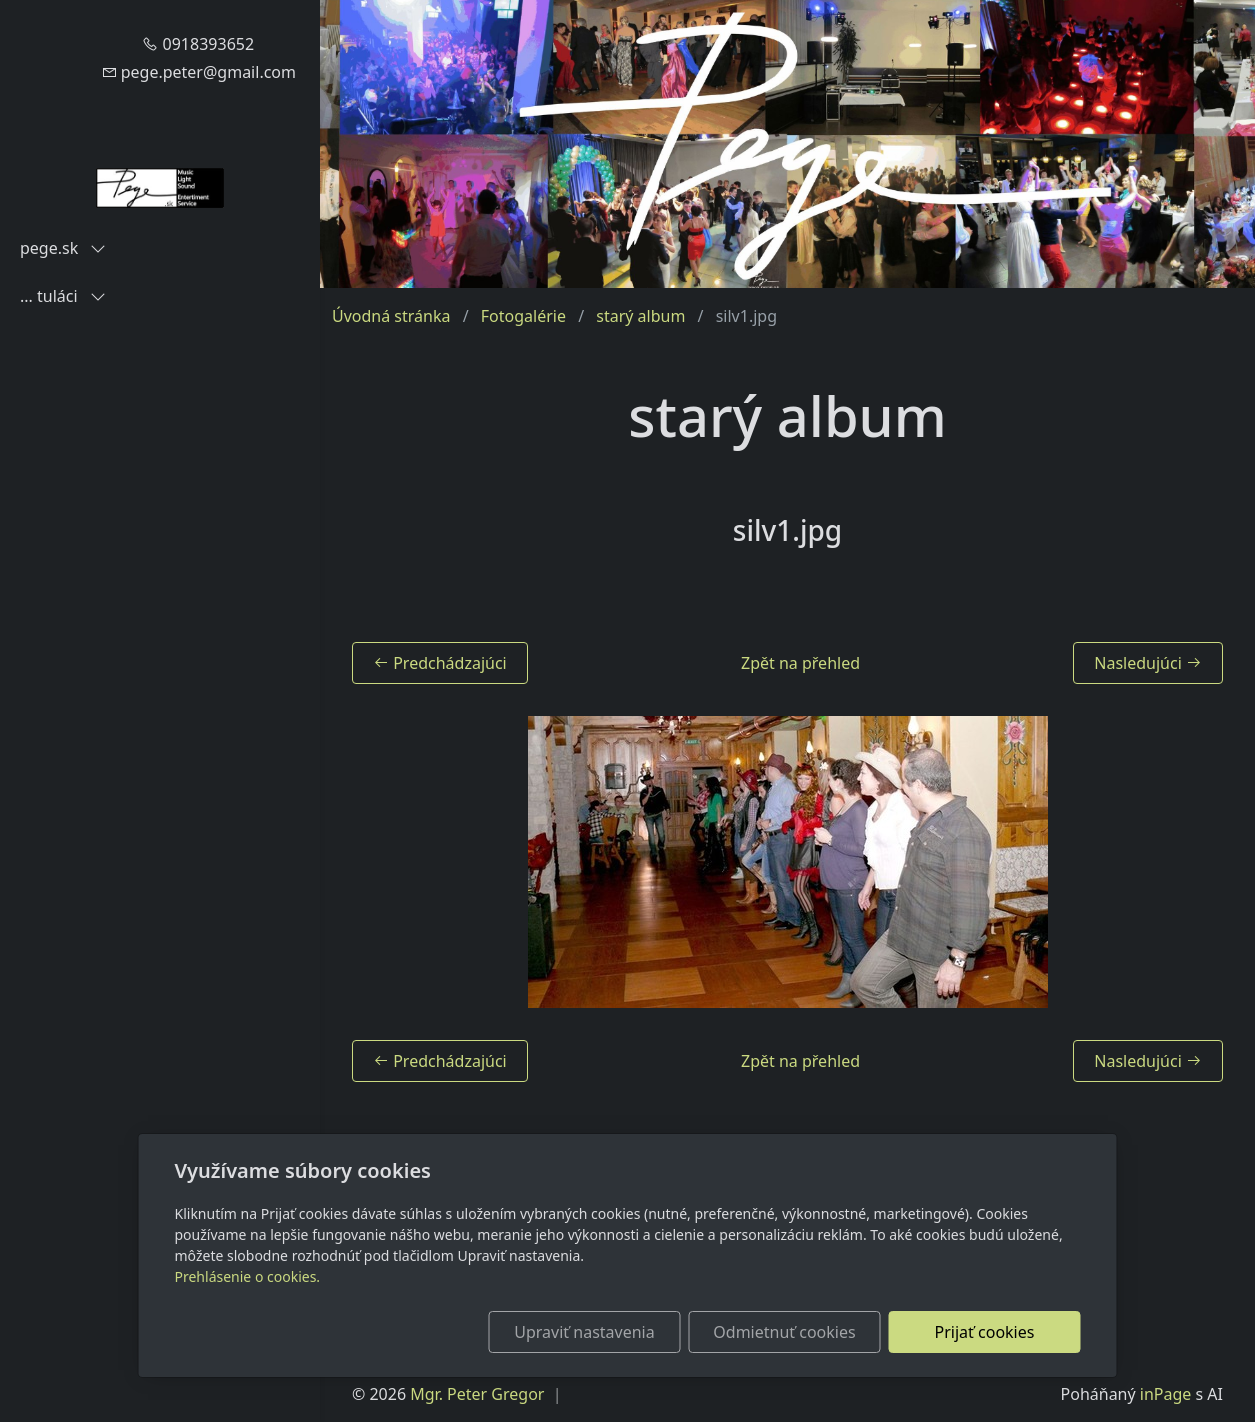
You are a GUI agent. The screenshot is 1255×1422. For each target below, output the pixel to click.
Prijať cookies (985, 1332)
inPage (1166, 1394)
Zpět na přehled (800, 663)
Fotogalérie (523, 316)
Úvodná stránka (391, 316)
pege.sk (63, 248)
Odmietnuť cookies (784, 1332)
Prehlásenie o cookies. (248, 1276)
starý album (640, 316)
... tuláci (63, 296)
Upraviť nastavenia (584, 1332)
